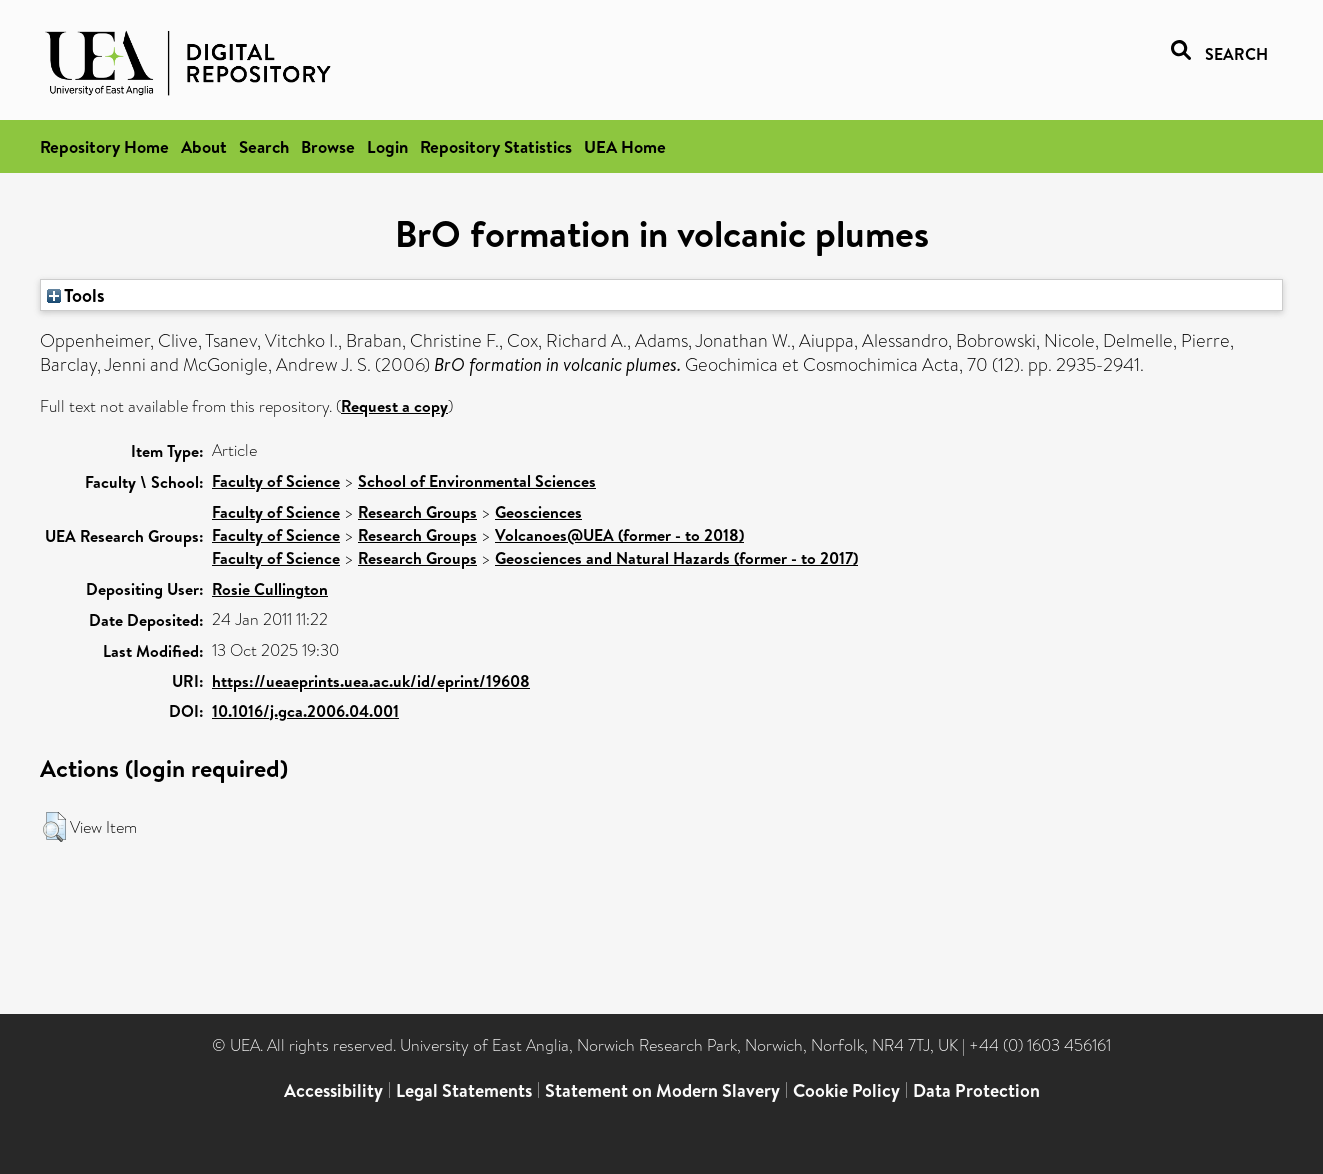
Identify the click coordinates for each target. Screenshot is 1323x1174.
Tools (76, 295)
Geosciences (538, 512)
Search (264, 146)
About (204, 146)
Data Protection (976, 1090)
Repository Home (104, 146)
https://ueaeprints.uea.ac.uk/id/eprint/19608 (371, 681)
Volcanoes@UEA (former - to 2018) (619, 535)
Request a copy (394, 406)
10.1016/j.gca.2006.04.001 (305, 711)
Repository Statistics (496, 146)
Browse (328, 146)
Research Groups (417, 512)
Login (387, 146)
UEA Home (625, 146)
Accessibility (333, 1090)
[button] (54, 827)
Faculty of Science (276, 481)
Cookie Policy (846, 1090)
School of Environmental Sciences (477, 481)
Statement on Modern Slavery (662, 1090)
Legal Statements (464, 1090)
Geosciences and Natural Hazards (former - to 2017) (676, 558)
